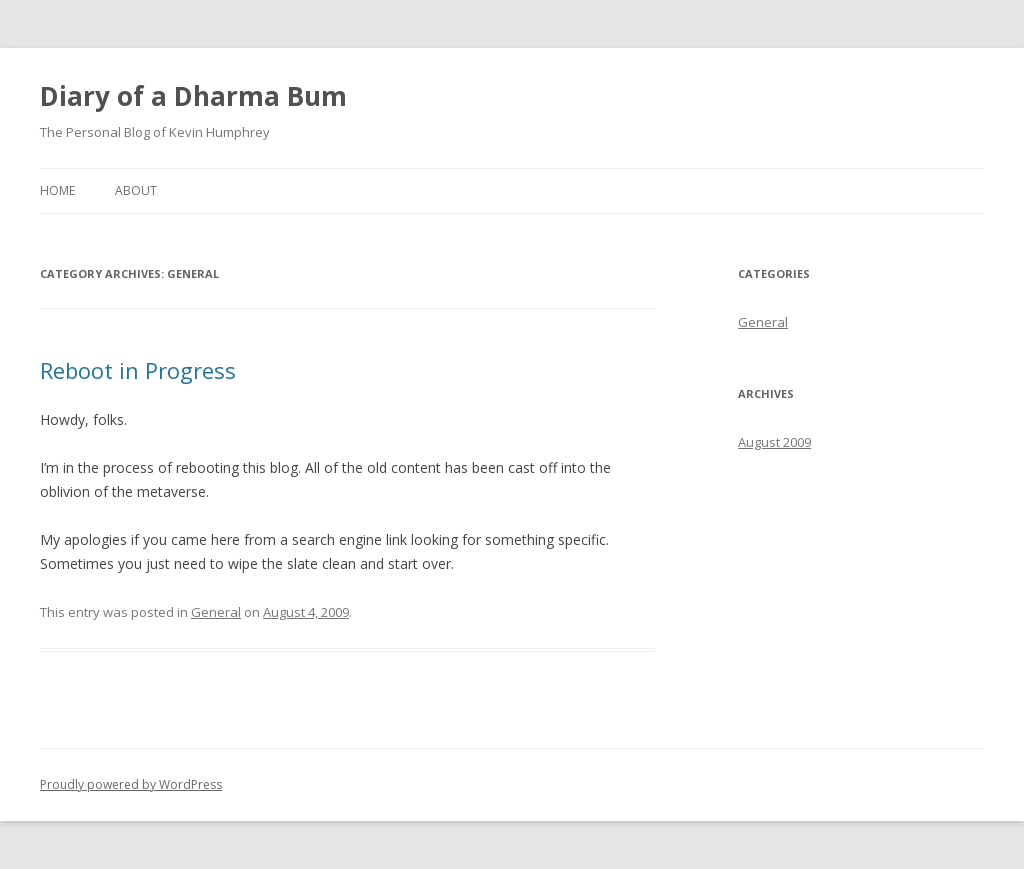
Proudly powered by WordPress (131, 784)
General (216, 612)
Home (57, 190)
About (136, 190)
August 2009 (774, 442)
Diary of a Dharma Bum (193, 96)
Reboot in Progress (138, 370)
